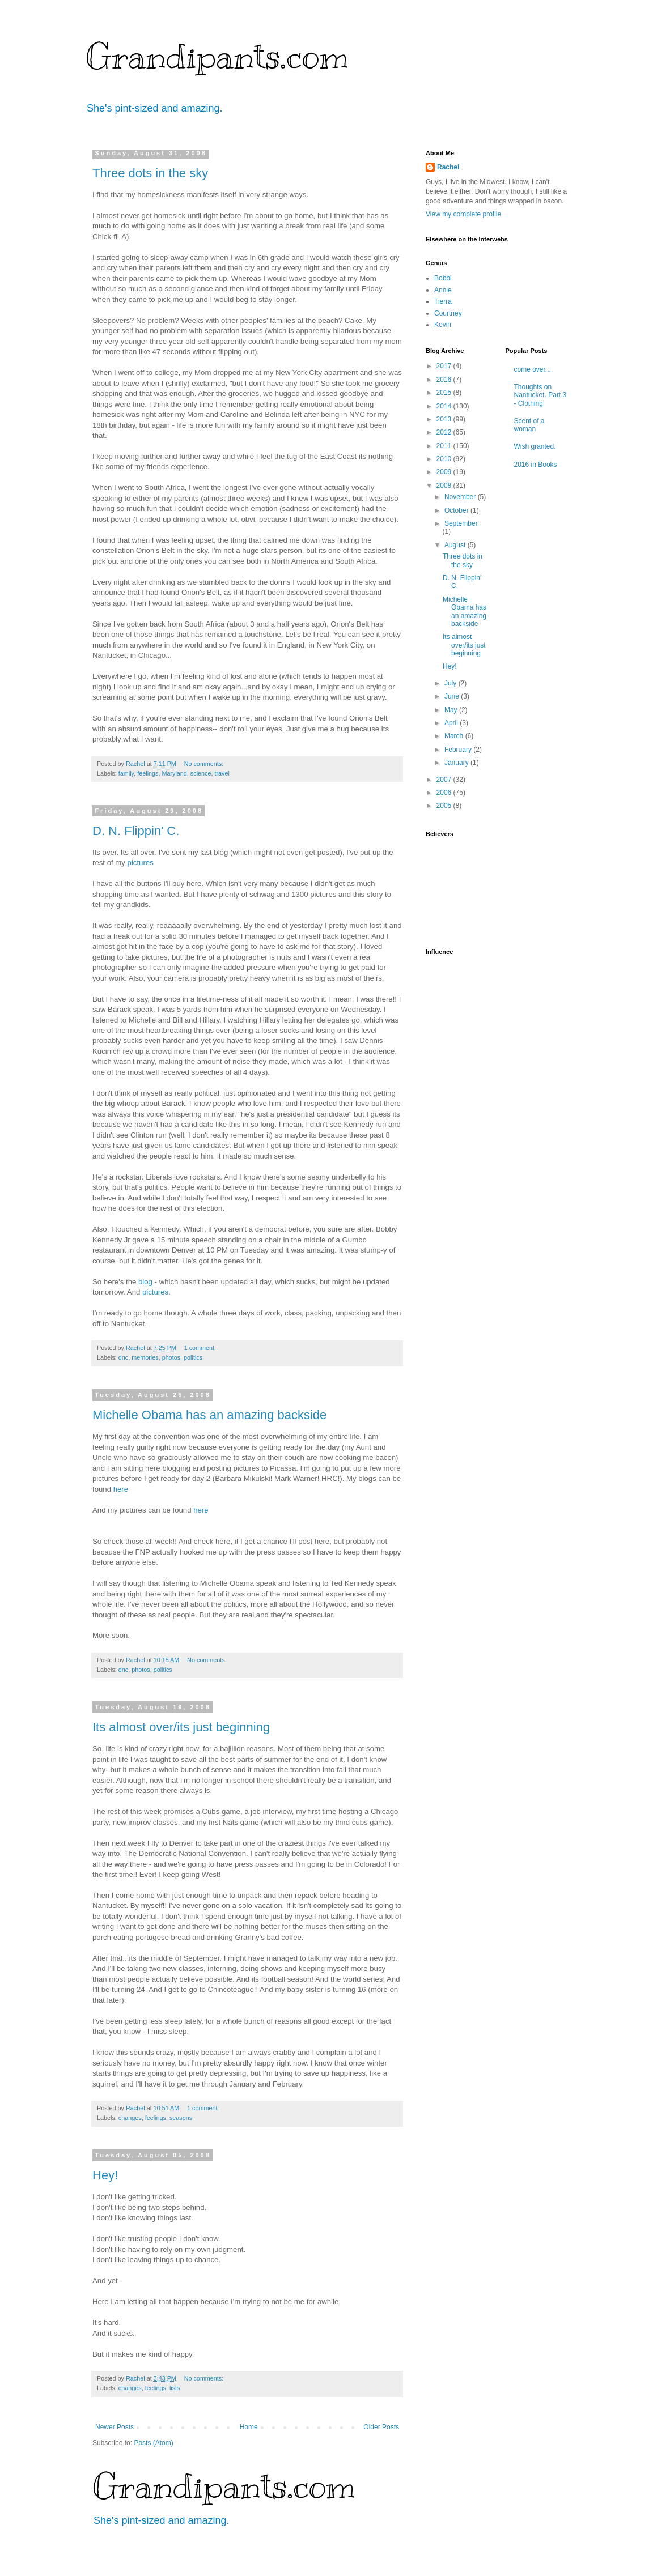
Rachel (448, 167)
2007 (444, 780)
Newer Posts (114, 2427)
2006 (444, 793)
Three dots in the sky (150, 173)
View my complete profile (463, 214)
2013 (444, 419)
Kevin (442, 325)
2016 (444, 380)
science (200, 773)
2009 (444, 472)
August (456, 545)
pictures (141, 862)
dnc (123, 1357)
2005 (444, 806)
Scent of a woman (529, 425)
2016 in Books (535, 465)
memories (145, 1357)
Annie (443, 290)
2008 (444, 485)
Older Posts (381, 2427)
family (126, 773)
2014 (444, 406)
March (454, 736)
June (452, 696)
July (451, 683)
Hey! (105, 2175)
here (120, 1489)
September (461, 523)
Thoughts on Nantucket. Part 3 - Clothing (540, 395)
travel (221, 773)
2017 (444, 366)
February (458, 749)
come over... (532, 369)
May (451, 710)
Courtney (448, 313)
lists (174, 2388)
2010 (444, 459)
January (457, 763)
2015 (444, 393)
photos (171, 1357)
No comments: (205, 763)
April (452, 723)
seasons (180, 2117)
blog (145, 1282)
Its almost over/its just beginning (181, 1727)
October (457, 510)
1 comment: (201, 1347)
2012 (444, 432)
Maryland (174, 773)
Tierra (443, 301)
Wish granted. (535, 446)
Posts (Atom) (153, 2443)
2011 (444, 446)
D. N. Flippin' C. (135, 831)
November (461, 497)
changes (130, 2117)
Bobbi (443, 278)
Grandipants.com (217, 57)
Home (249, 2427)
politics (193, 1357)
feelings (147, 773)
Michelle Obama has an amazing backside (209, 1415)
